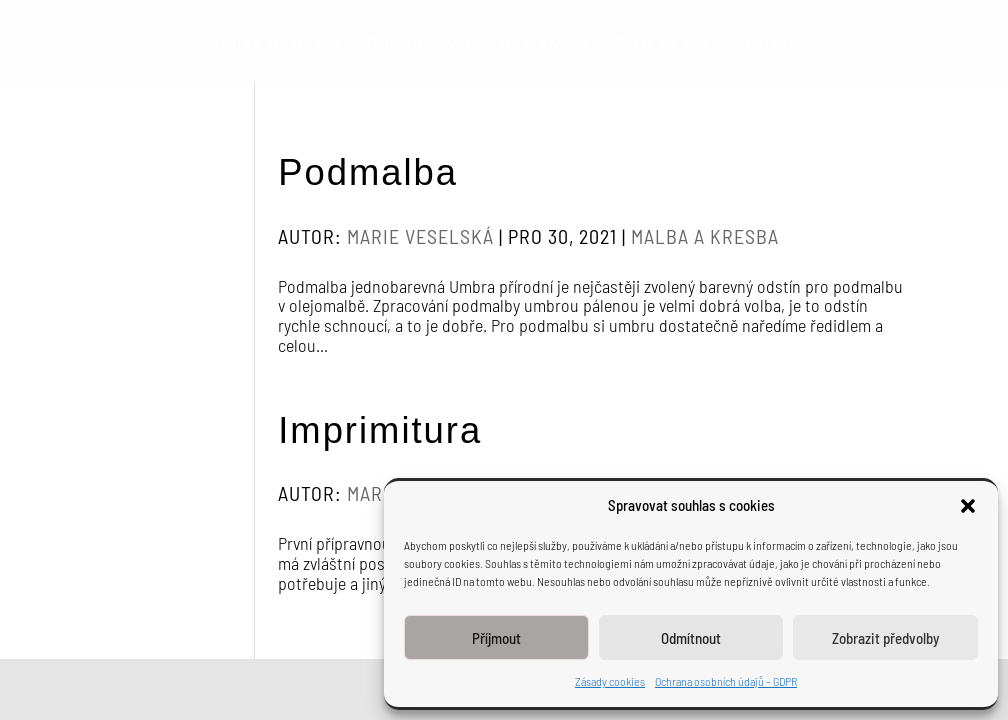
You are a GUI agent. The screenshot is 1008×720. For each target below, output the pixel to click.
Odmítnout (691, 638)
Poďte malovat (419, 44)
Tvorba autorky (266, 44)
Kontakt (765, 44)
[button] (968, 506)
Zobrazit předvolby (885, 638)
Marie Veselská (420, 236)
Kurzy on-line (662, 44)
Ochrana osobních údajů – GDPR (726, 681)
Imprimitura (380, 430)
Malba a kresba (705, 236)
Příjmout (496, 638)
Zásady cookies (610, 681)
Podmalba (368, 172)
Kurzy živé (533, 44)
